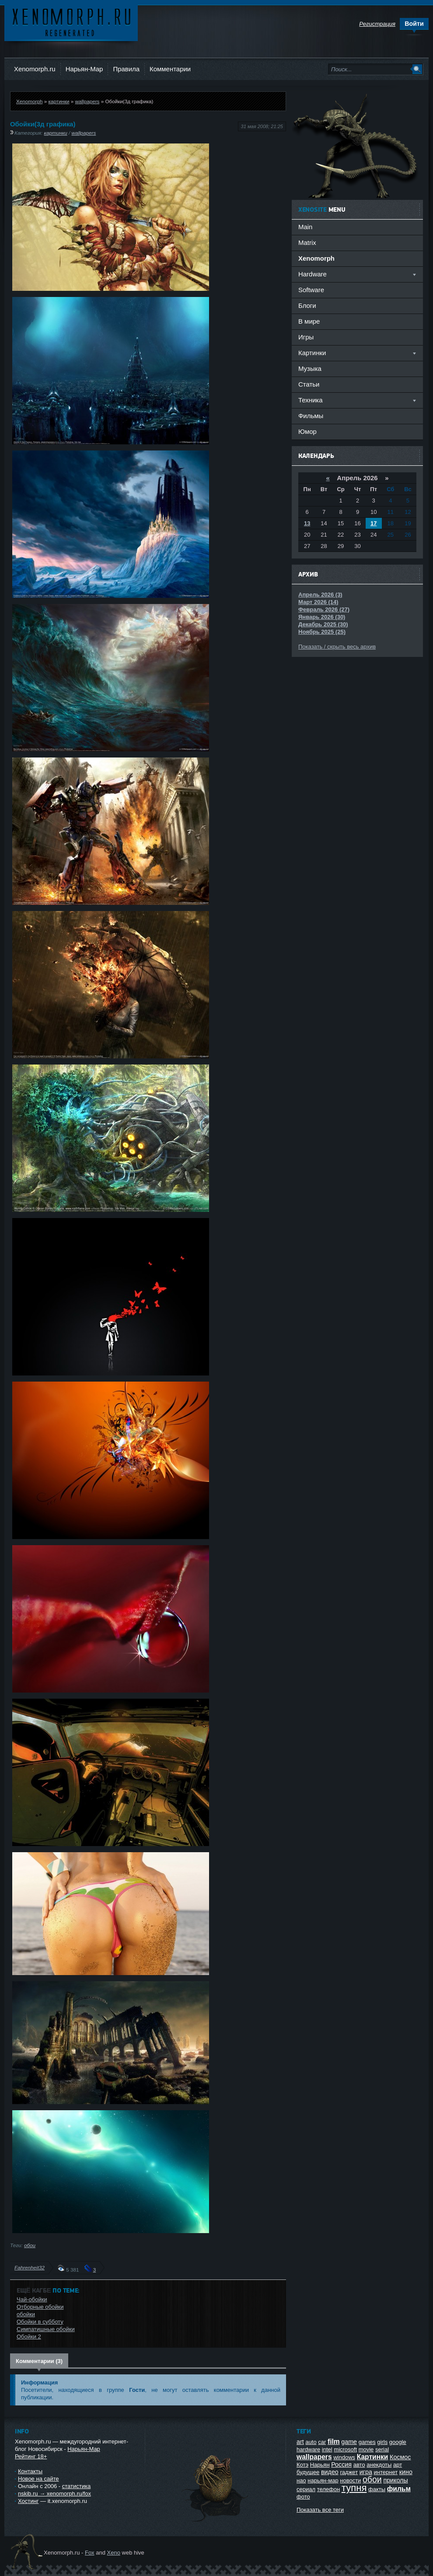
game (349, 2441)
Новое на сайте (38, 2478)
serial (382, 2449)
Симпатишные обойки (46, 2329)
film (334, 2441)
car (322, 2442)
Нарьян (320, 2464)
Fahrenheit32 (29, 2267)
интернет (386, 2472)
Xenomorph (29, 101)
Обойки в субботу (40, 2321)
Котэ (302, 2464)
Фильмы (310, 415)
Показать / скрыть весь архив (337, 646)
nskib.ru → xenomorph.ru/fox (54, 2493)
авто (359, 2464)
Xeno (113, 2552)
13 (307, 523)
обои (29, 2245)
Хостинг (28, 2501)
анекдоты (379, 2464)
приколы (395, 2480)
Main (305, 226)
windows (344, 2457)
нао (301, 2480)
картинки (58, 101)
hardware (308, 2449)
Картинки (372, 2457)
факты (376, 2489)
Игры (306, 337)
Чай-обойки (32, 2299)
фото (303, 2496)
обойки (26, 2314)
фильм (399, 2488)
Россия (341, 2464)
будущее (308, 2472)
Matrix (307, 242)
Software (311, 289)
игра (366, 2471)
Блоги (307, 305)
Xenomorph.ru (35, 69)
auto (310, 2442)
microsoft (345, 2449)
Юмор (307, 431)
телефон (328, 2489)
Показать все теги (320, 2509)
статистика (76, 2486)
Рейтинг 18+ (31, 2456)
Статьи (308, 384)
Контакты (30, 2471)
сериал (306, 2489)
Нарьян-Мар (84, 69)
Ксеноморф (71, 21)
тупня (354, 2487)
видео (330, 2471)
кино (405, 2471)
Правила (126, 69)
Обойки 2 (29, 2336)
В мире (309, 321)
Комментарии (170, 69)
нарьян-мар (322, 2480)
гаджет (349, 2472)
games (367, 2442)
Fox (89, 2552)
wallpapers (87, 101)
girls (382, 2442)
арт (397, 2464)
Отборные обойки (40, 2307)
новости (350, 2480)
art (300, 2441)
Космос (400, 2457)
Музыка (309, 368)
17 (373, 523)
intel (327, 2449)
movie (366, 2449)
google (397, 2442)
